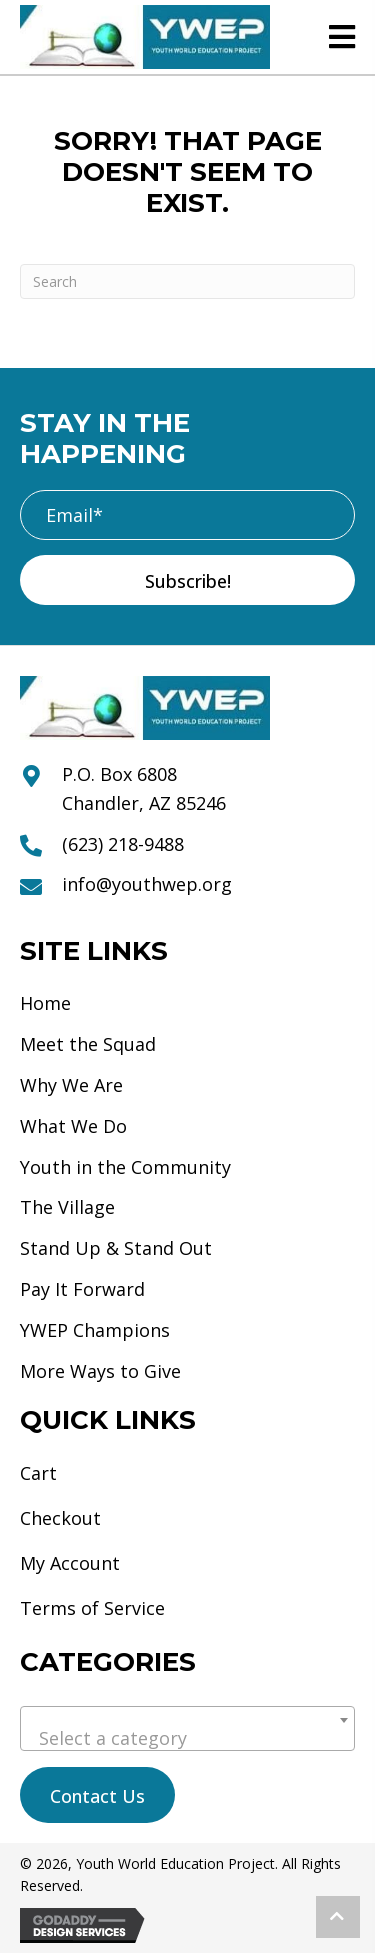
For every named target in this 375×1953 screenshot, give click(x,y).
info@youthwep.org (147, 884)
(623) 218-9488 (123, 844)
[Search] (187, 281)
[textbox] (187, 1738)
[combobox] (187, 1728)
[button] (187, 580)
